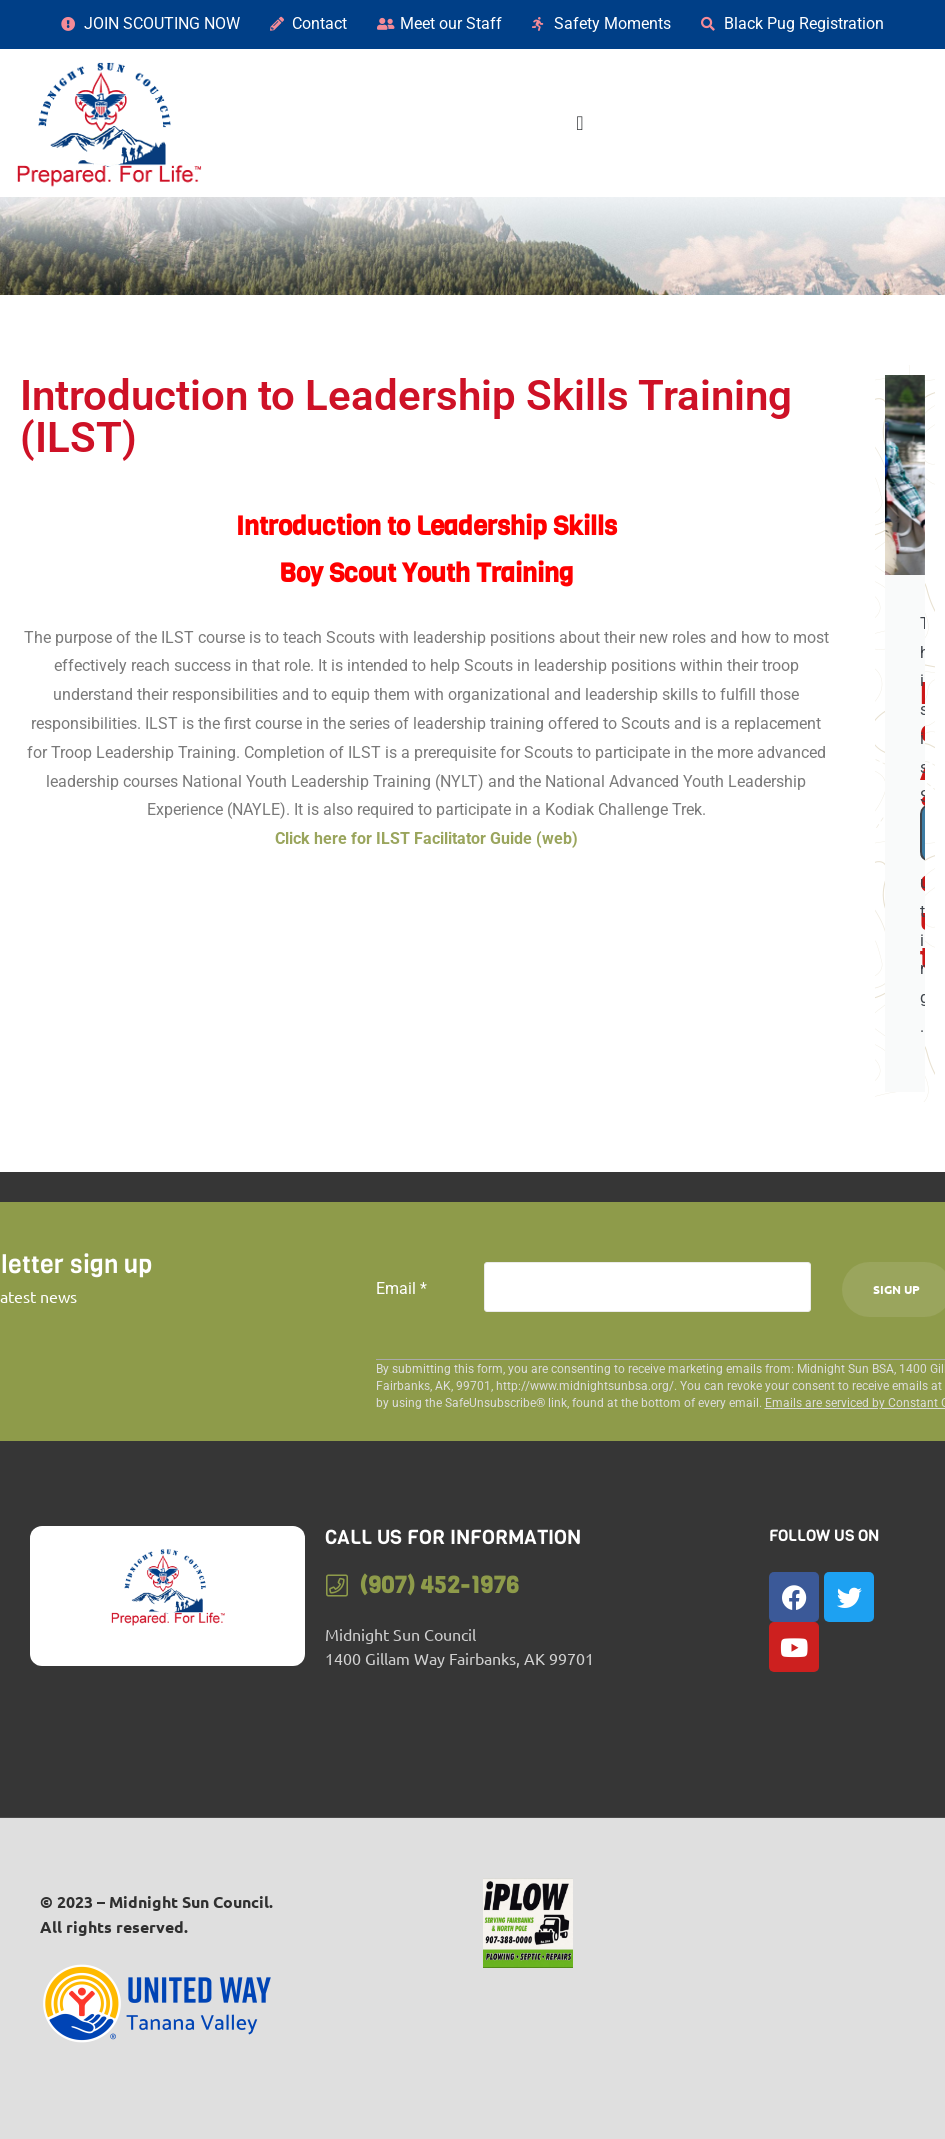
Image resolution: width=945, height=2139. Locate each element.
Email (401, 1288)
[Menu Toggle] (579, 123)
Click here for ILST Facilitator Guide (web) (426, 838)
